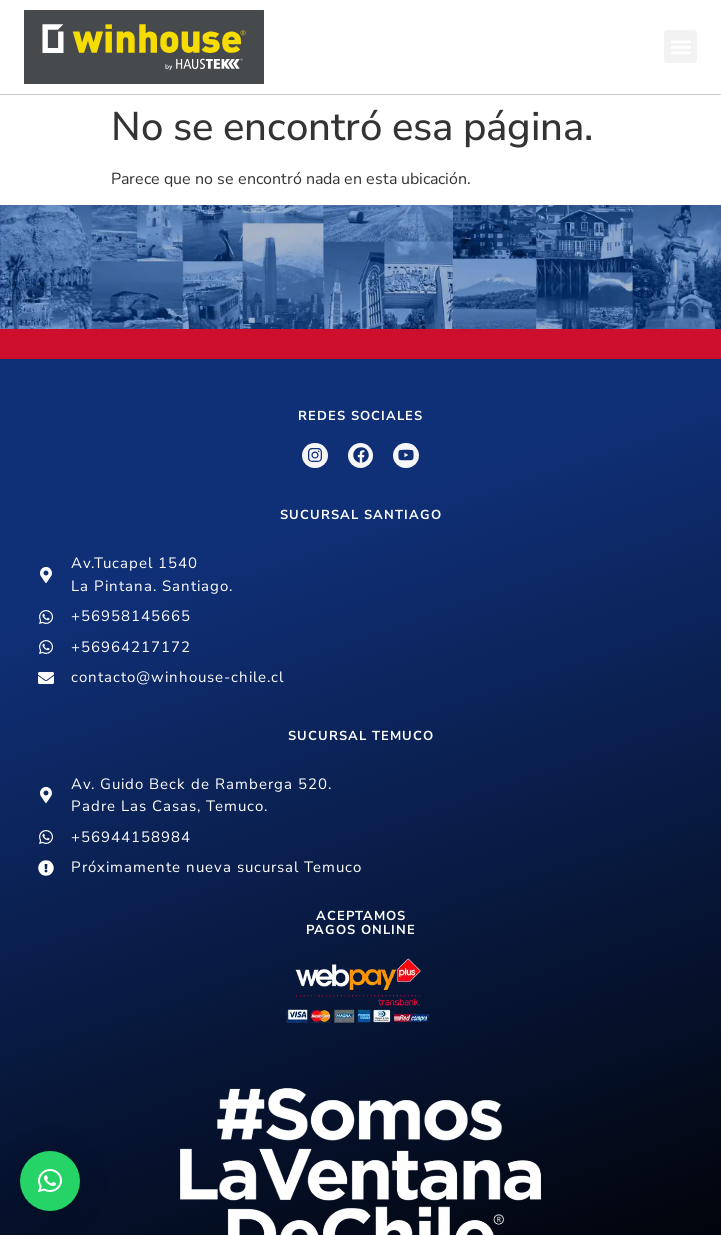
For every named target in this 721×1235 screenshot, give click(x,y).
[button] (680, 46)
